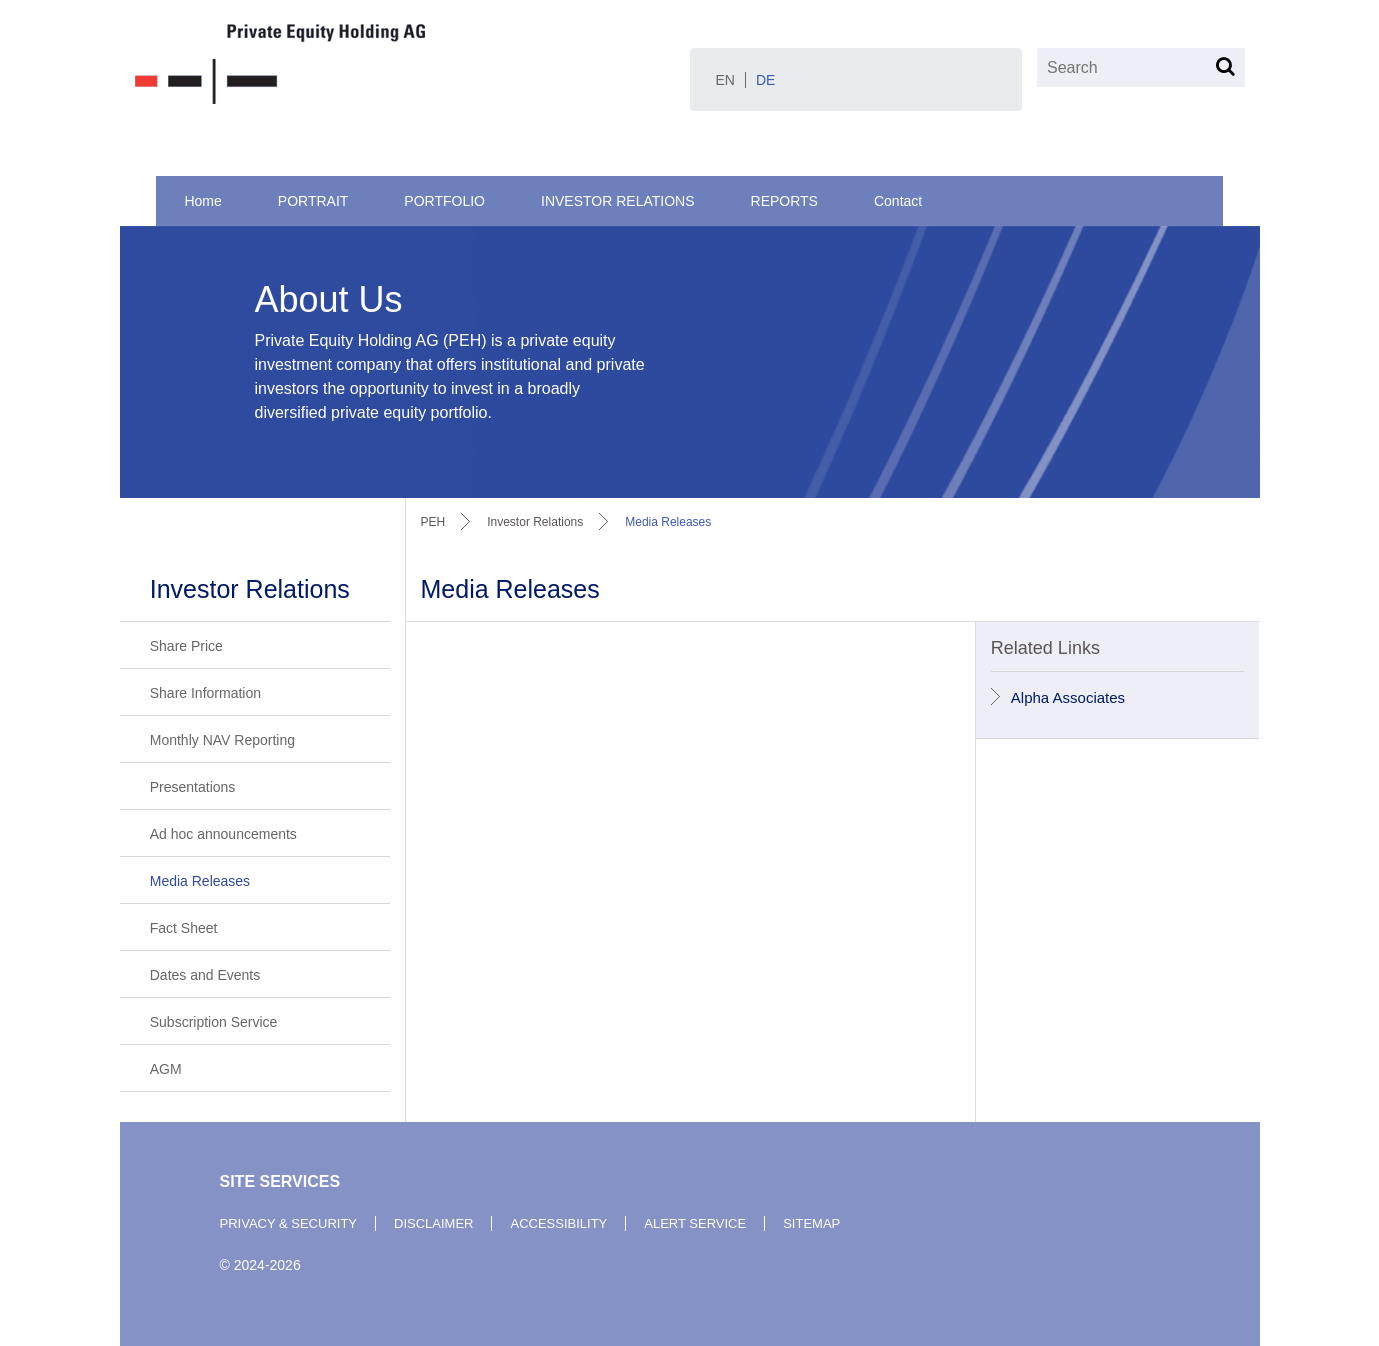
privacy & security (289, 1223)
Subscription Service (214, 1022)
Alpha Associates (1068, 697)
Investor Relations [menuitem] (618, 201)
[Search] (1141, 67)
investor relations (535, 522)
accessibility (558, 1223)
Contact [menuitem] (898, 201)
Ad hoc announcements (223, 834)
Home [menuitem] (202, 201)
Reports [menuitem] (784, 201)
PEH (433, 522)
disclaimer (433, 1223)
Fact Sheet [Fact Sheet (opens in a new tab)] (184, 928)
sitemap (811, 1223)
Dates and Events (205, 975)
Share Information (205, 693)
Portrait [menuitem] (313, 201)
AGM (166, 1069)
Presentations (193, 787)
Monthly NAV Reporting (222, 740)
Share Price (186, 646)
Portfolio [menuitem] (444, 201)
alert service (695, 1223)
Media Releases (200, 881)
